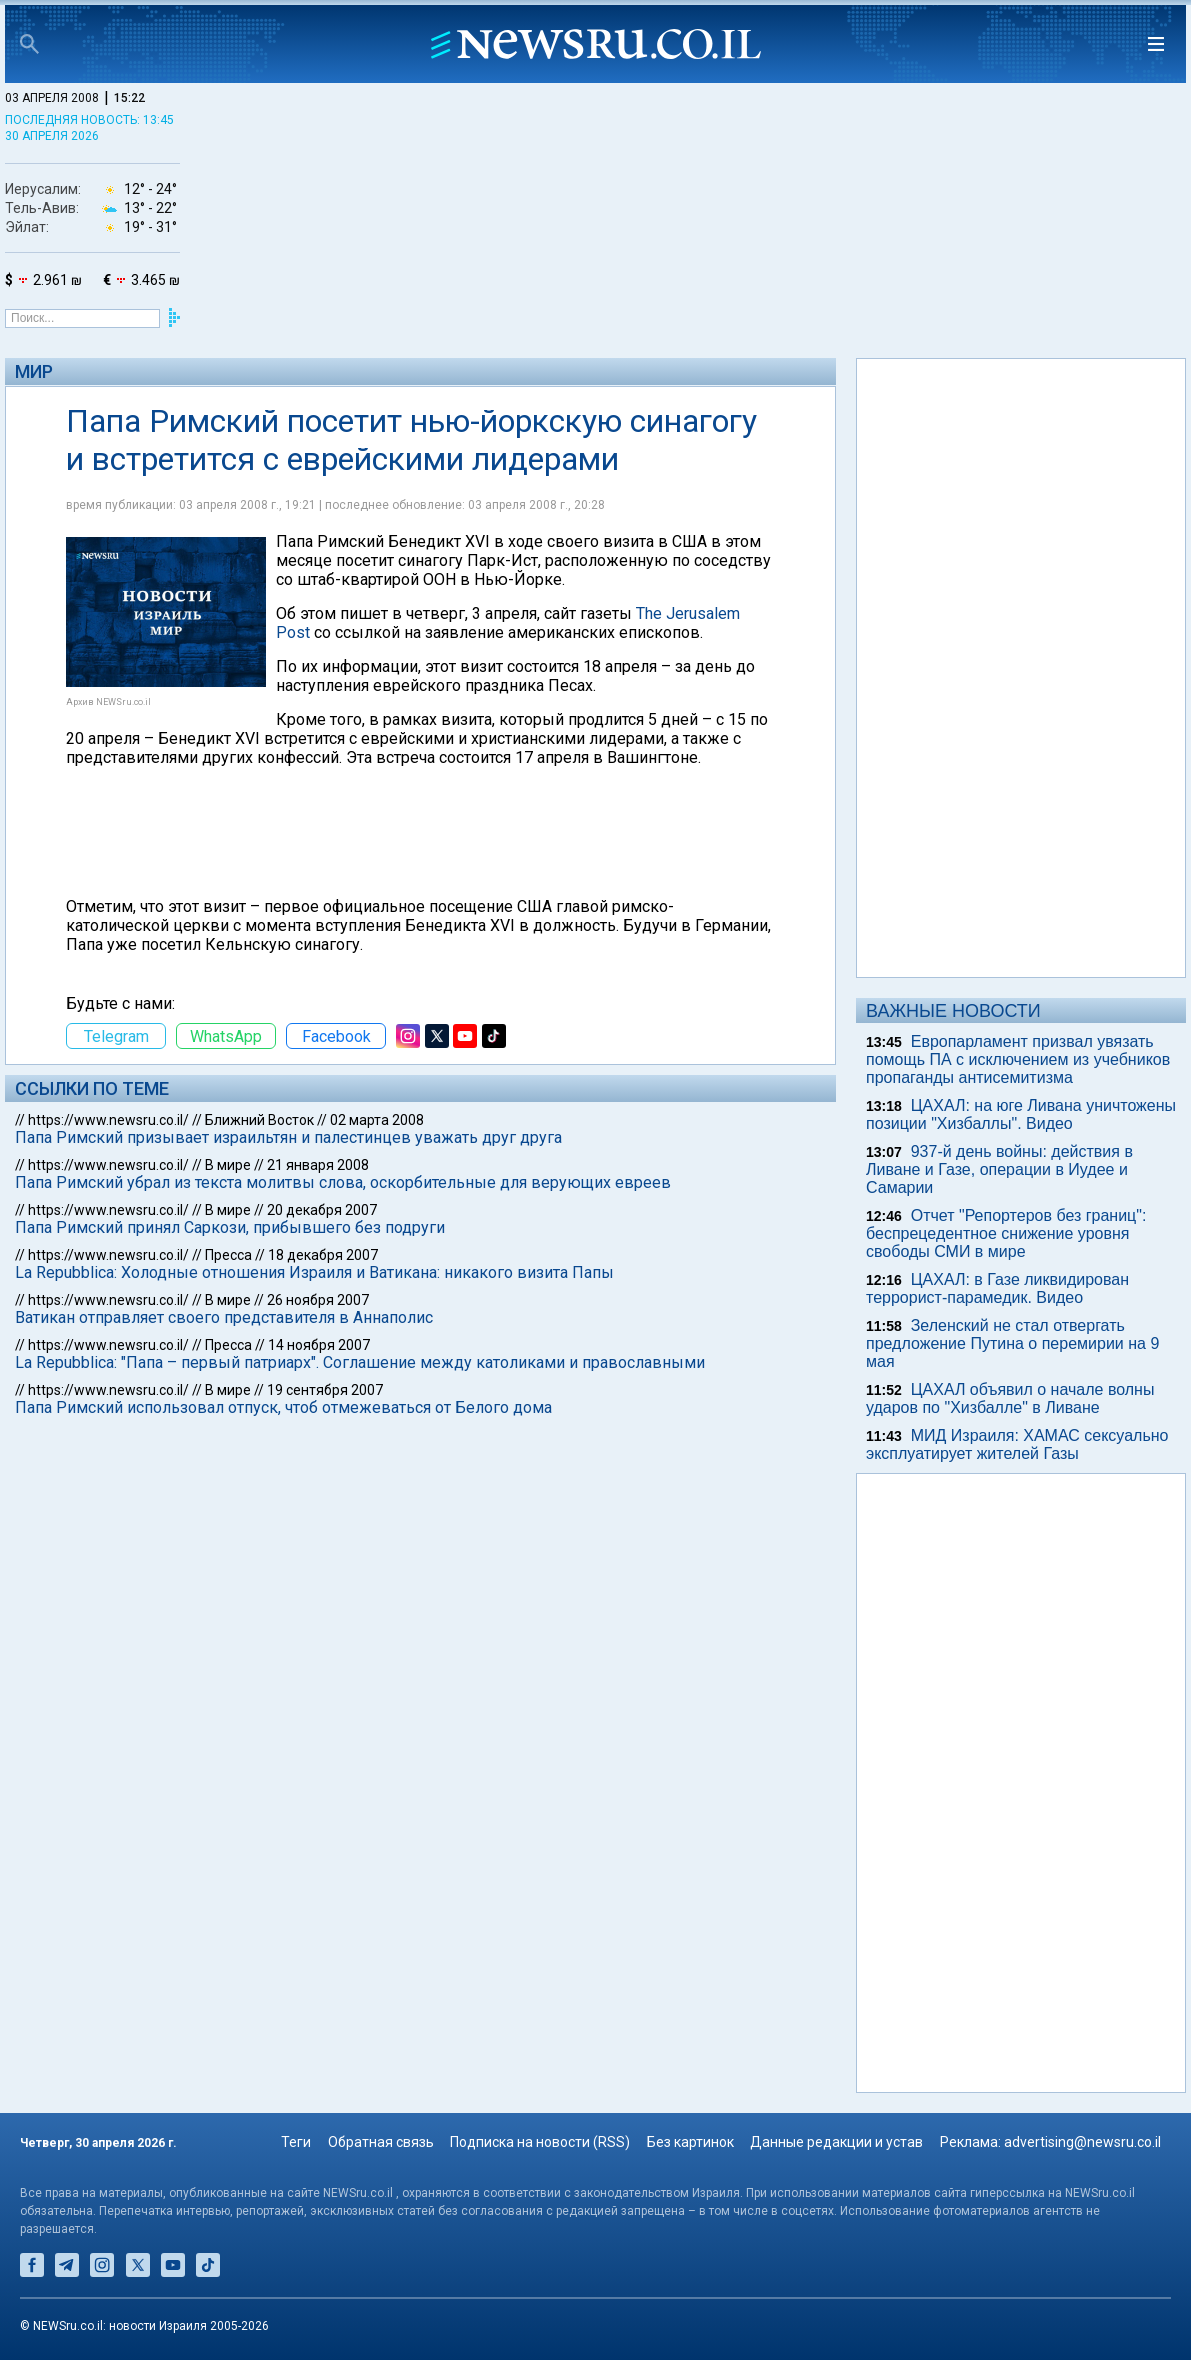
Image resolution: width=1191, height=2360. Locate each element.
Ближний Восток (259, 1120)
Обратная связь (381, 2142)
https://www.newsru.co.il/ (108, 1120)
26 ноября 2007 (318, 1300)
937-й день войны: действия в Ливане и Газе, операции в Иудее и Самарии (999, 1169)
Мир (34, 371)
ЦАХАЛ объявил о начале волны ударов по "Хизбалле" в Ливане (1010, 1398)
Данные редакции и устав (836, 2142)
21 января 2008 (318, 1165)
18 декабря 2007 (323, 1255)
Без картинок (690, 2142)
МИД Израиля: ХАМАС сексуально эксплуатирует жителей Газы (1017, 1444)
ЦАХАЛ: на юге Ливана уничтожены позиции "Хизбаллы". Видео (1021, 1114)
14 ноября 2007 (319, 1345)
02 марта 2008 (377, 1120)
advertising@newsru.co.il (1082, 2142)
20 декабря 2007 (322, 1210)
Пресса (228, 1255)
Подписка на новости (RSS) (540, 2142)
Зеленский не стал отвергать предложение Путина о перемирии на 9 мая (1012, 1343)
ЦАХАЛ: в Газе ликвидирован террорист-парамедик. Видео (997, 1288)
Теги (296, 2142)
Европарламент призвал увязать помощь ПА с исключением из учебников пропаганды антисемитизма (1018, 1059)
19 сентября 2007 (325, 1390)
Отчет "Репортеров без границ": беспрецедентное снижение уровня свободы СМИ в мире (1006, 1233)
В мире (228, 1165)
